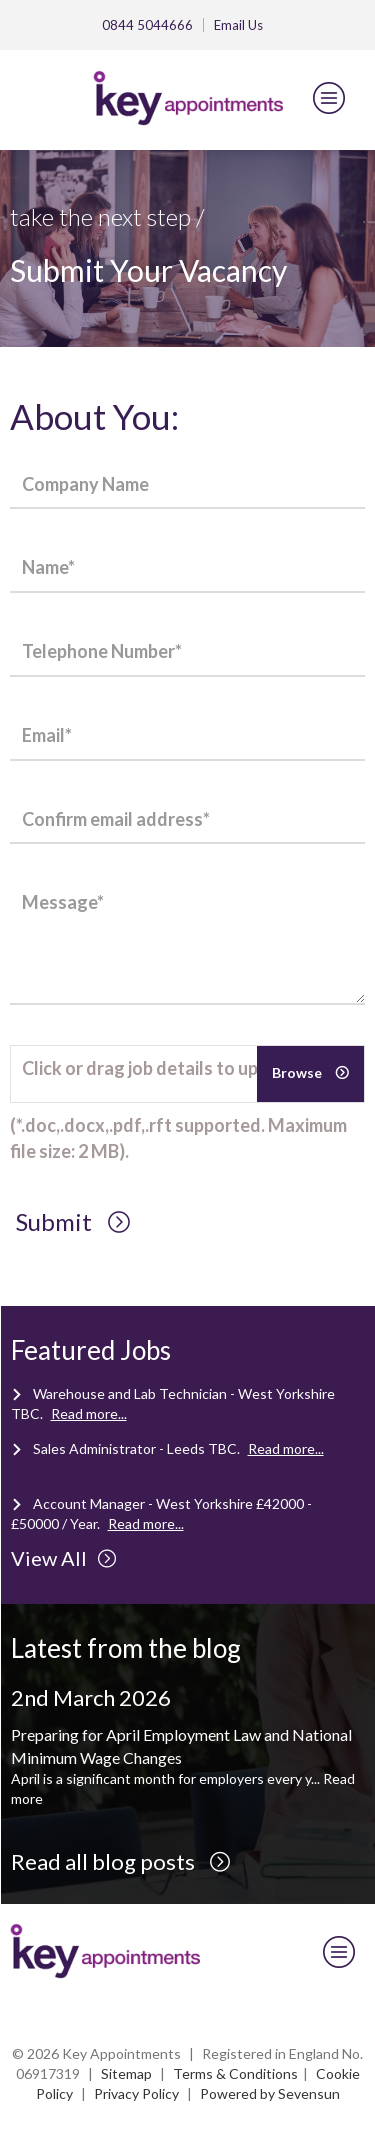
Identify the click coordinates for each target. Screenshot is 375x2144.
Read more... (89, 1413)
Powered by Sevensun (270, 2093)
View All (64, 1558)
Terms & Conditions (235, 2073)
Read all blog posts (121, 1861)
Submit (73, 1221)
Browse (298, 1072)
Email (238, 25)
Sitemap (126, 2073)
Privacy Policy (136, 2093)
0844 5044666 (147, 25)
